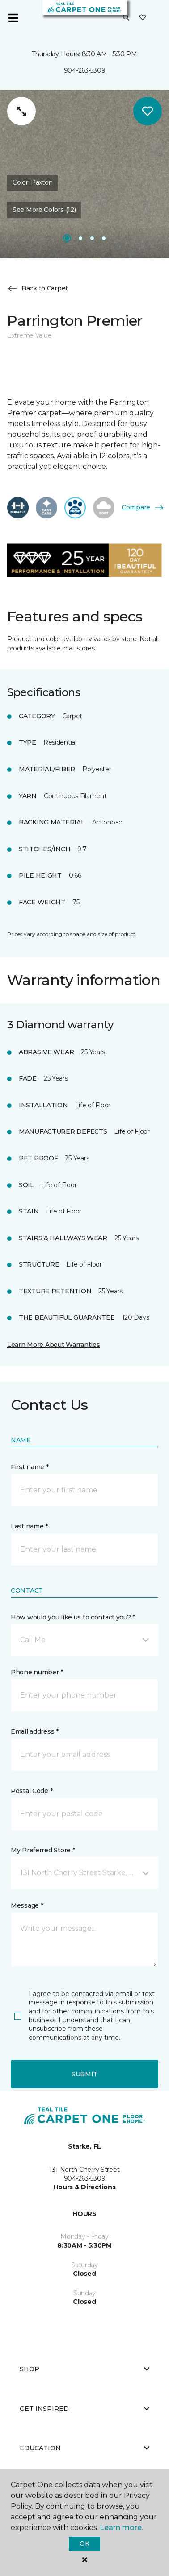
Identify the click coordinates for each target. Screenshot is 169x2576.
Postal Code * (31, 1791)
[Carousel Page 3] (92, 238)
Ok (84, 2543)
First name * (30, 1467)
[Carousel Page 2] (80, 238)
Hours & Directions (85, 2187)
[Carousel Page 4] (103, 238)
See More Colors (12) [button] (44, 210)
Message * (27, 1905)
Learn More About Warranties (53, 1345)
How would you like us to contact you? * (73, 1617)
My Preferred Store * (43, 1850)
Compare (143, 507)
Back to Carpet (37, 288)
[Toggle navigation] (13, 18)
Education (84, 2448)
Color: (32, 182)
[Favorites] (142, 18)
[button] (126, 18)
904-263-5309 (85, 70)
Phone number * (37, 1672)
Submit (84, 2074)
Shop (84, 2369)
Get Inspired (84, 2409)
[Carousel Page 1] (67, 238)
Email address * (35, 1731)
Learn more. (121, 2527)
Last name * (29, 1526)
